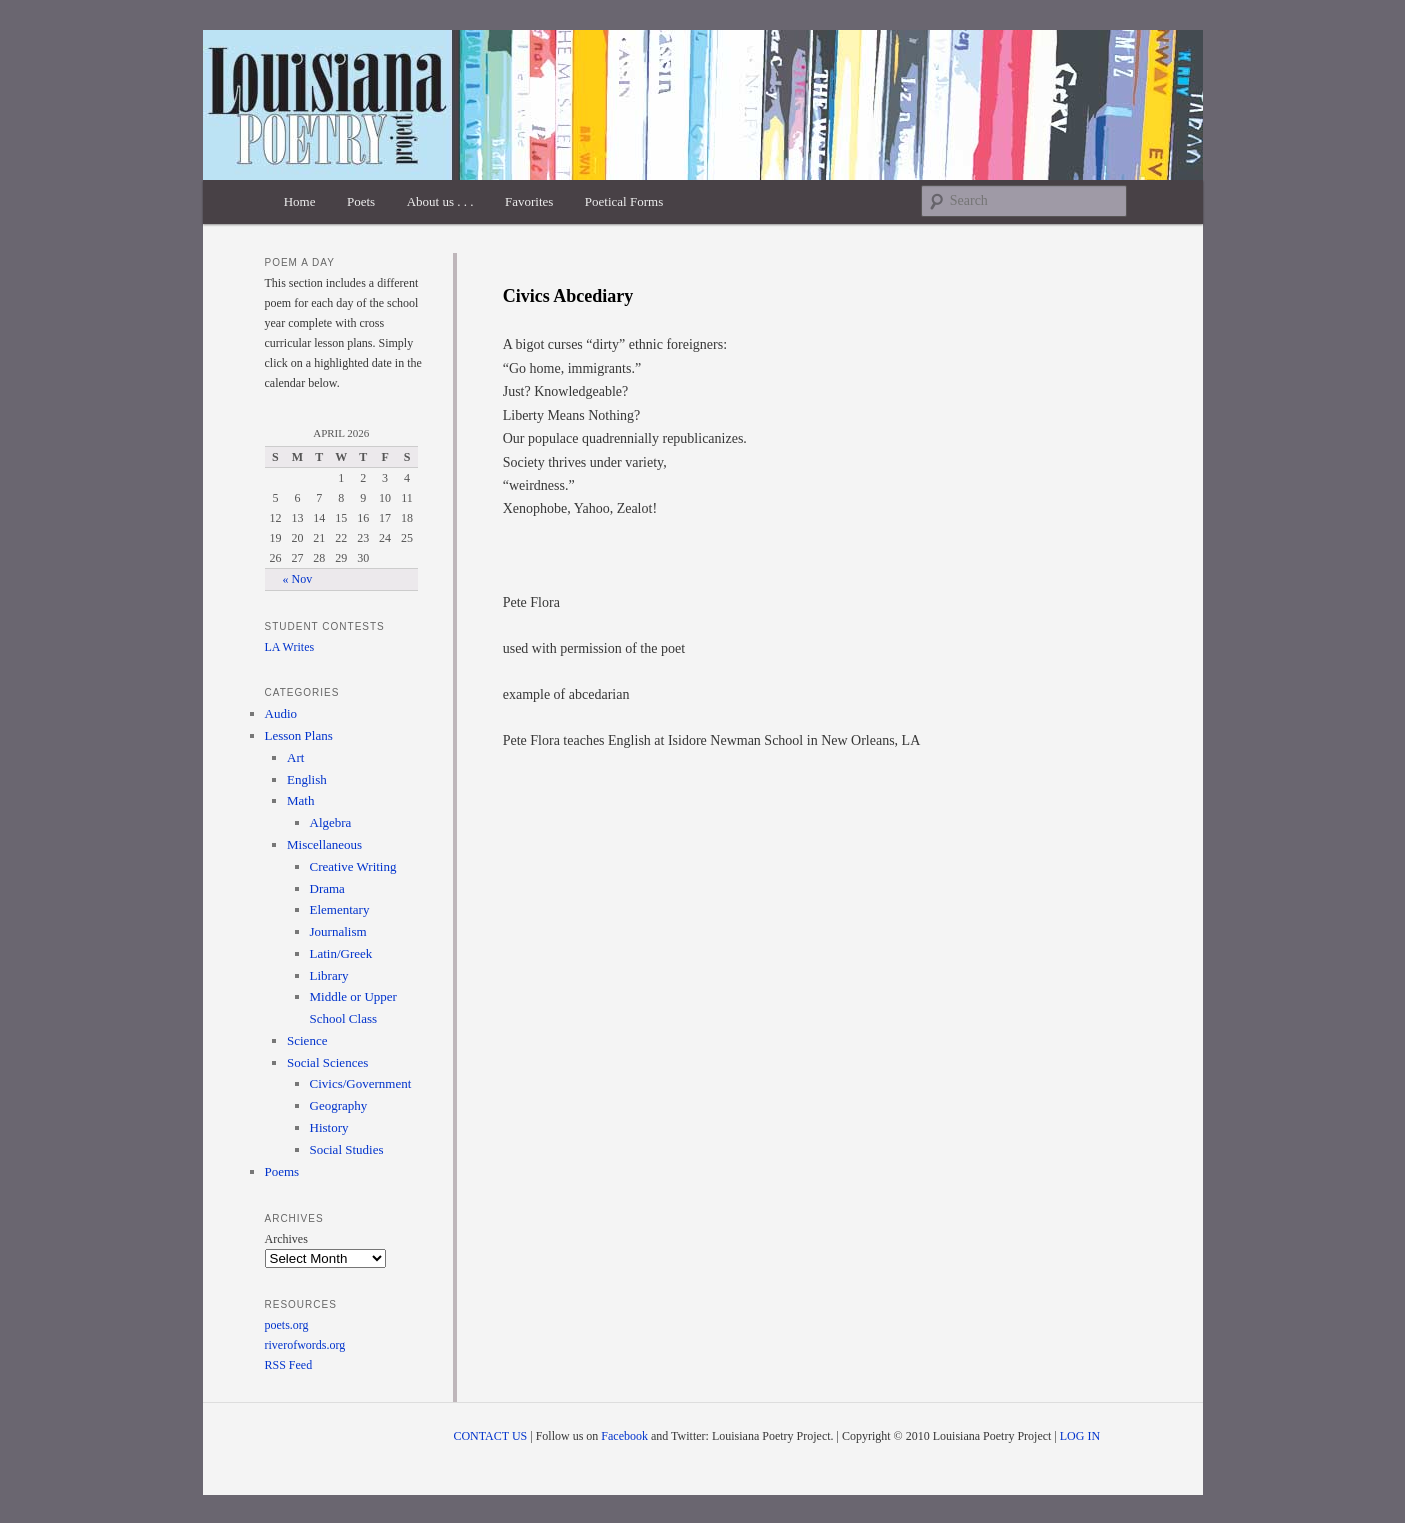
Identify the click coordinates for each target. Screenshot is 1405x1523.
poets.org (287, 1325)
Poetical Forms (624, 201)
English (307, 779)
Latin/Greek (341, 953)
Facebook (624, 1436)
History (329, 1127)
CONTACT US (490, 1436)
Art (295, 757)
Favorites (529, 201)
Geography (339, 1105)
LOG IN (1080, 1436)
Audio (281, 713)
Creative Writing (353, 866)
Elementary (340, 909)
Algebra (331, 822)
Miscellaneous (324, 844)
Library (329, 975)
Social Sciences (327, 1062)
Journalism (338, 931)
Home (300, 201)
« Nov (298, 579)
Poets (361, 201)
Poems (282, 1171)
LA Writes (290, 647)
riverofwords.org (305, 1345)
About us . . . (440, 201)
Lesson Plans (299, 735)
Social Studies (347, 1149)
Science (307, 1040)
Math (300, 800)
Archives (286, 1239)
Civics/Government (361, 1083)
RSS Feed (289, 1365)
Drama (327, 888)
